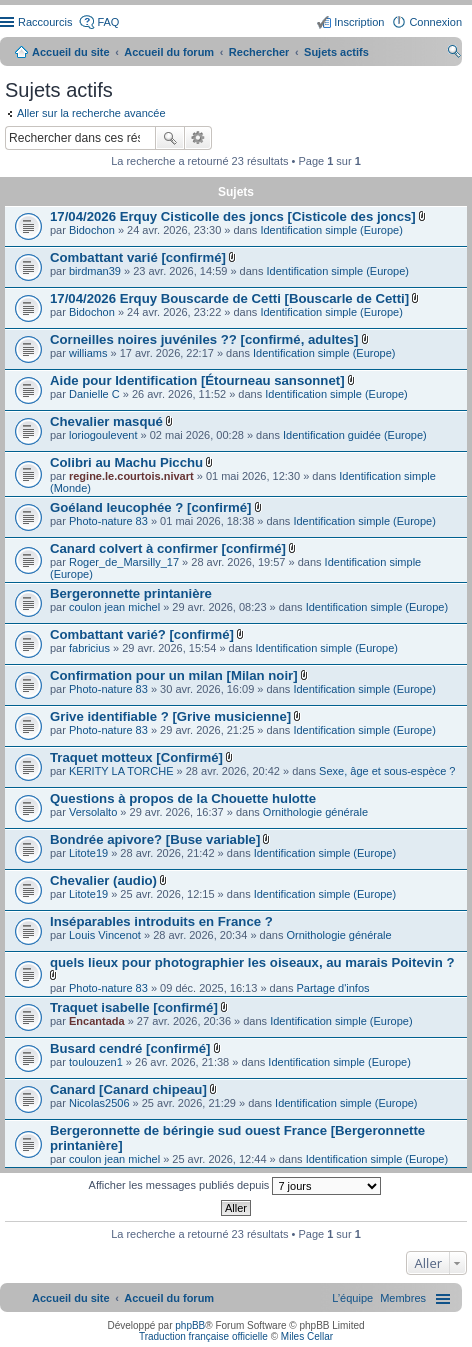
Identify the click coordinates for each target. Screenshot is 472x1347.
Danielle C (94, 394)
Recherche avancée (198, 138)
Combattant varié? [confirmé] (142, 634)
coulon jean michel (114, 607)
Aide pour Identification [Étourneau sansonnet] (197, 380)
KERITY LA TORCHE (121, 771)
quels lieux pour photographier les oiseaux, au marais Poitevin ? (252, 962)
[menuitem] (403, 1298)
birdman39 (95, 271)
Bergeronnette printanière (131, 593)
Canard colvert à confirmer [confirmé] (168, 548)
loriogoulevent (103, 435)
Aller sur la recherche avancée (91, 113)
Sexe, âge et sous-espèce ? (387, 771)
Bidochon (92, 230)
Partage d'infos (332, 988)
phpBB (190, 1325)
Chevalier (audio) (103, 880)
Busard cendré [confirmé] (130, 1048)
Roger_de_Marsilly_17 (124, 562)
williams (88, 353)
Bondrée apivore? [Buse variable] (155, 839)
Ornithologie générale (315, 812)
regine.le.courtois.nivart (131, 476)
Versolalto (93, 812)
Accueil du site (71, 52)
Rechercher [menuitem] (454, 54)
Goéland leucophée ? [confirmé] (151, 507)
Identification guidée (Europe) (355, 435)
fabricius (89, 648)
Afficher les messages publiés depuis (235, 1186)
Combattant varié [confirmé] (138, 257)
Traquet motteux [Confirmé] (136, 757)
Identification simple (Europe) (331, 230)
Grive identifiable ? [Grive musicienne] (170, 716)
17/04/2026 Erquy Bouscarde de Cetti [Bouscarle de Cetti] (229, 298)
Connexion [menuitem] (435, 22)
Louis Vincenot (105, 935)
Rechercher (170, 138)
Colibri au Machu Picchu (126, 462)
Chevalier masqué (106, 421)
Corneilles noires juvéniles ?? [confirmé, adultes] (204, 339)
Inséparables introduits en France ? (161, 921)
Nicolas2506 (99, 1103)
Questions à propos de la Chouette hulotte (183, 798)
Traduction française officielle (203, 1336)
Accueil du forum (169, 52)
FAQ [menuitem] (108, 22)
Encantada (97, 1021)
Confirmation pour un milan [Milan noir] (174, 675)
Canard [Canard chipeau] (128, 1089)
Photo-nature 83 (108, 521)
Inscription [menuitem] (359, 22)
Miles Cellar (307, 1336)
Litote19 (88, 853)
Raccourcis (45, 22)
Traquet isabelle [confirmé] (134, 1007)
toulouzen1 (96, 1062)
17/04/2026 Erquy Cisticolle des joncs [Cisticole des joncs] (233, 216)
